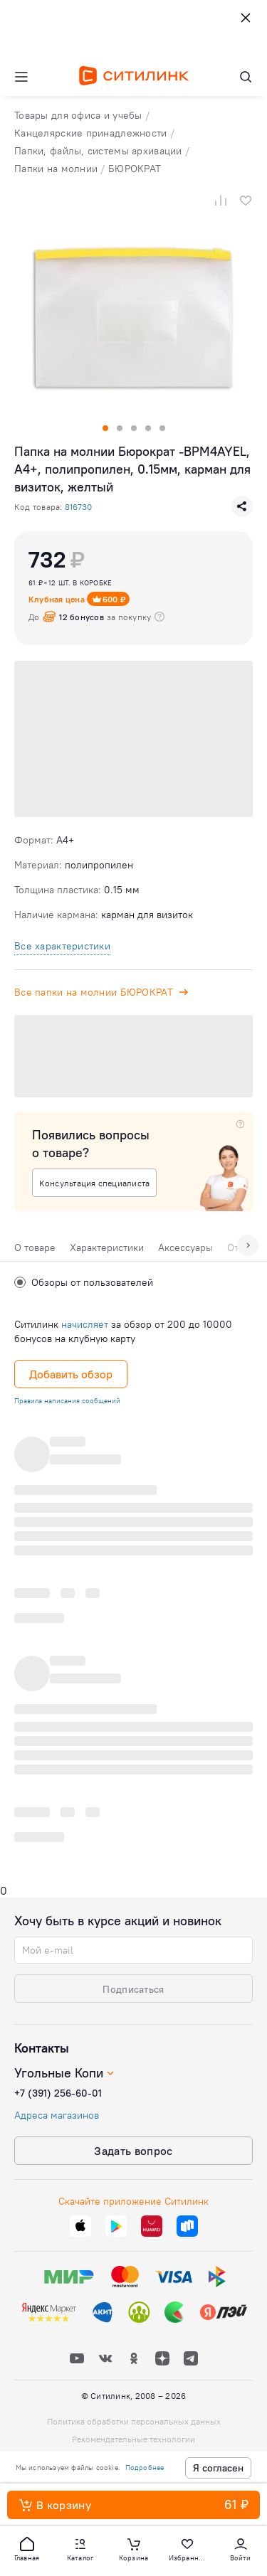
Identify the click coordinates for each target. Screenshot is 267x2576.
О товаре (35, 1247)
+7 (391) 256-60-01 (58, 2093)
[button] (27, 2548)
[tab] (35, 1251)
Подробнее (144, 2467)
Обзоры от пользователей (83, 1282)
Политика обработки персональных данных (134, 2421)
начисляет (84, 1324)
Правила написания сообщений (67, 1400)
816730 (78, 506)
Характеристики (107, 1247)
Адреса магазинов (56, 2115)
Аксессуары (185, 1247)
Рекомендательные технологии (133, 2439)
